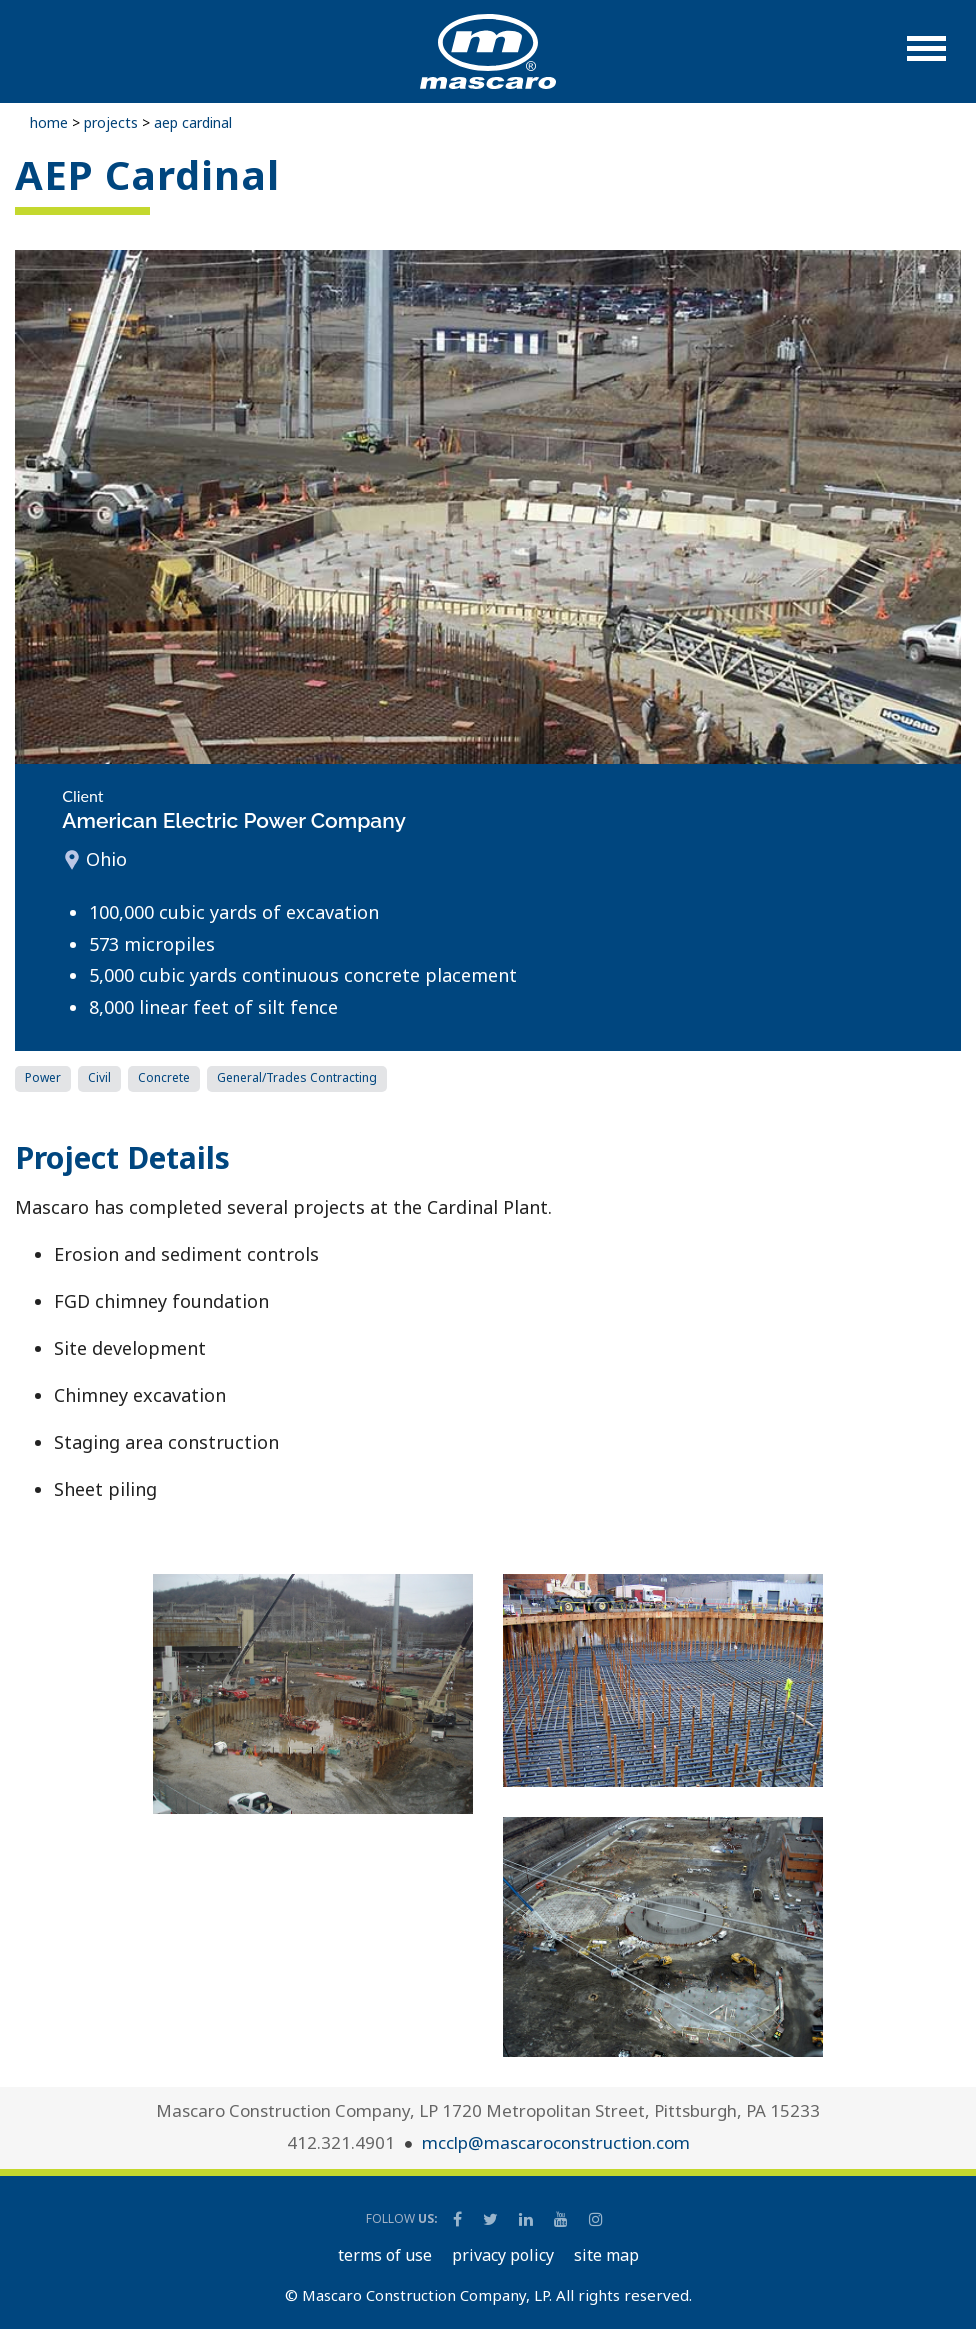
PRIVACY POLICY (503, 2255)
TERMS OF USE (385, 2255)
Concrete (164, 1077)
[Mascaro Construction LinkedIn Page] (527, 2219)
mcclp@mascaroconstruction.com (556, 2142)
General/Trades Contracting (297, 1077)
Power (43, 1077)
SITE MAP (606, 2255)
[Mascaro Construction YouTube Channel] (562, 2219)
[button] (926, 58)
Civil (99, 1077)
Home (49, 122)
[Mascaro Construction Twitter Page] (492, 2219)
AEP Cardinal (193, 122)
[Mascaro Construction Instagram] (595, 2219)
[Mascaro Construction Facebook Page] (459, 2219)
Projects (111, 122)
